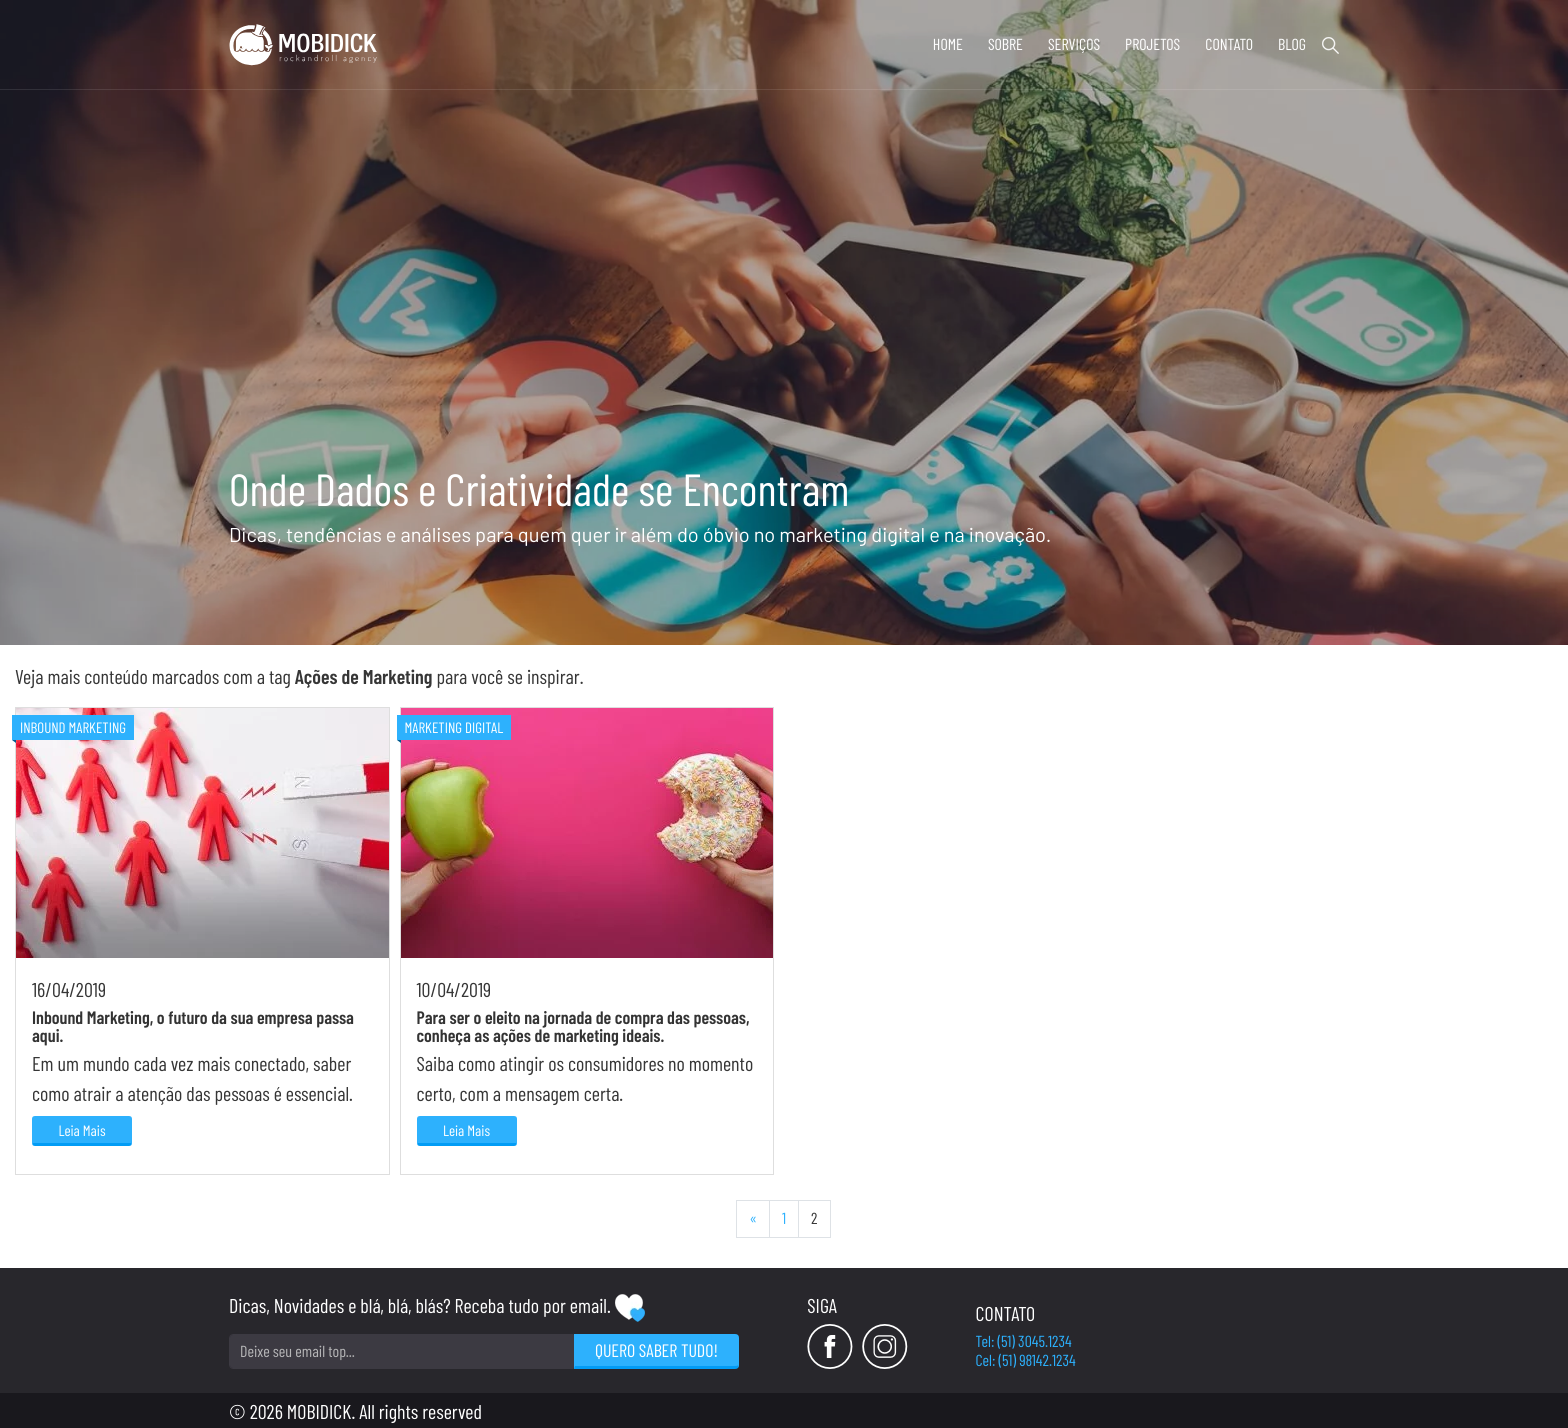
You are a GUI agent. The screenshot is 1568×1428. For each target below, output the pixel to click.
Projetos (1152, 44)
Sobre (1005, 44)
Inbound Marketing (73, 727)
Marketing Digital (454, 727)
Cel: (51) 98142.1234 (1026, 1360)
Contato (1229, 44)
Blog (1292, 44)
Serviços (1074, 44)
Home (948, 44)
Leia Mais (81, 1130)
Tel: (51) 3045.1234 (1024, 1341)
